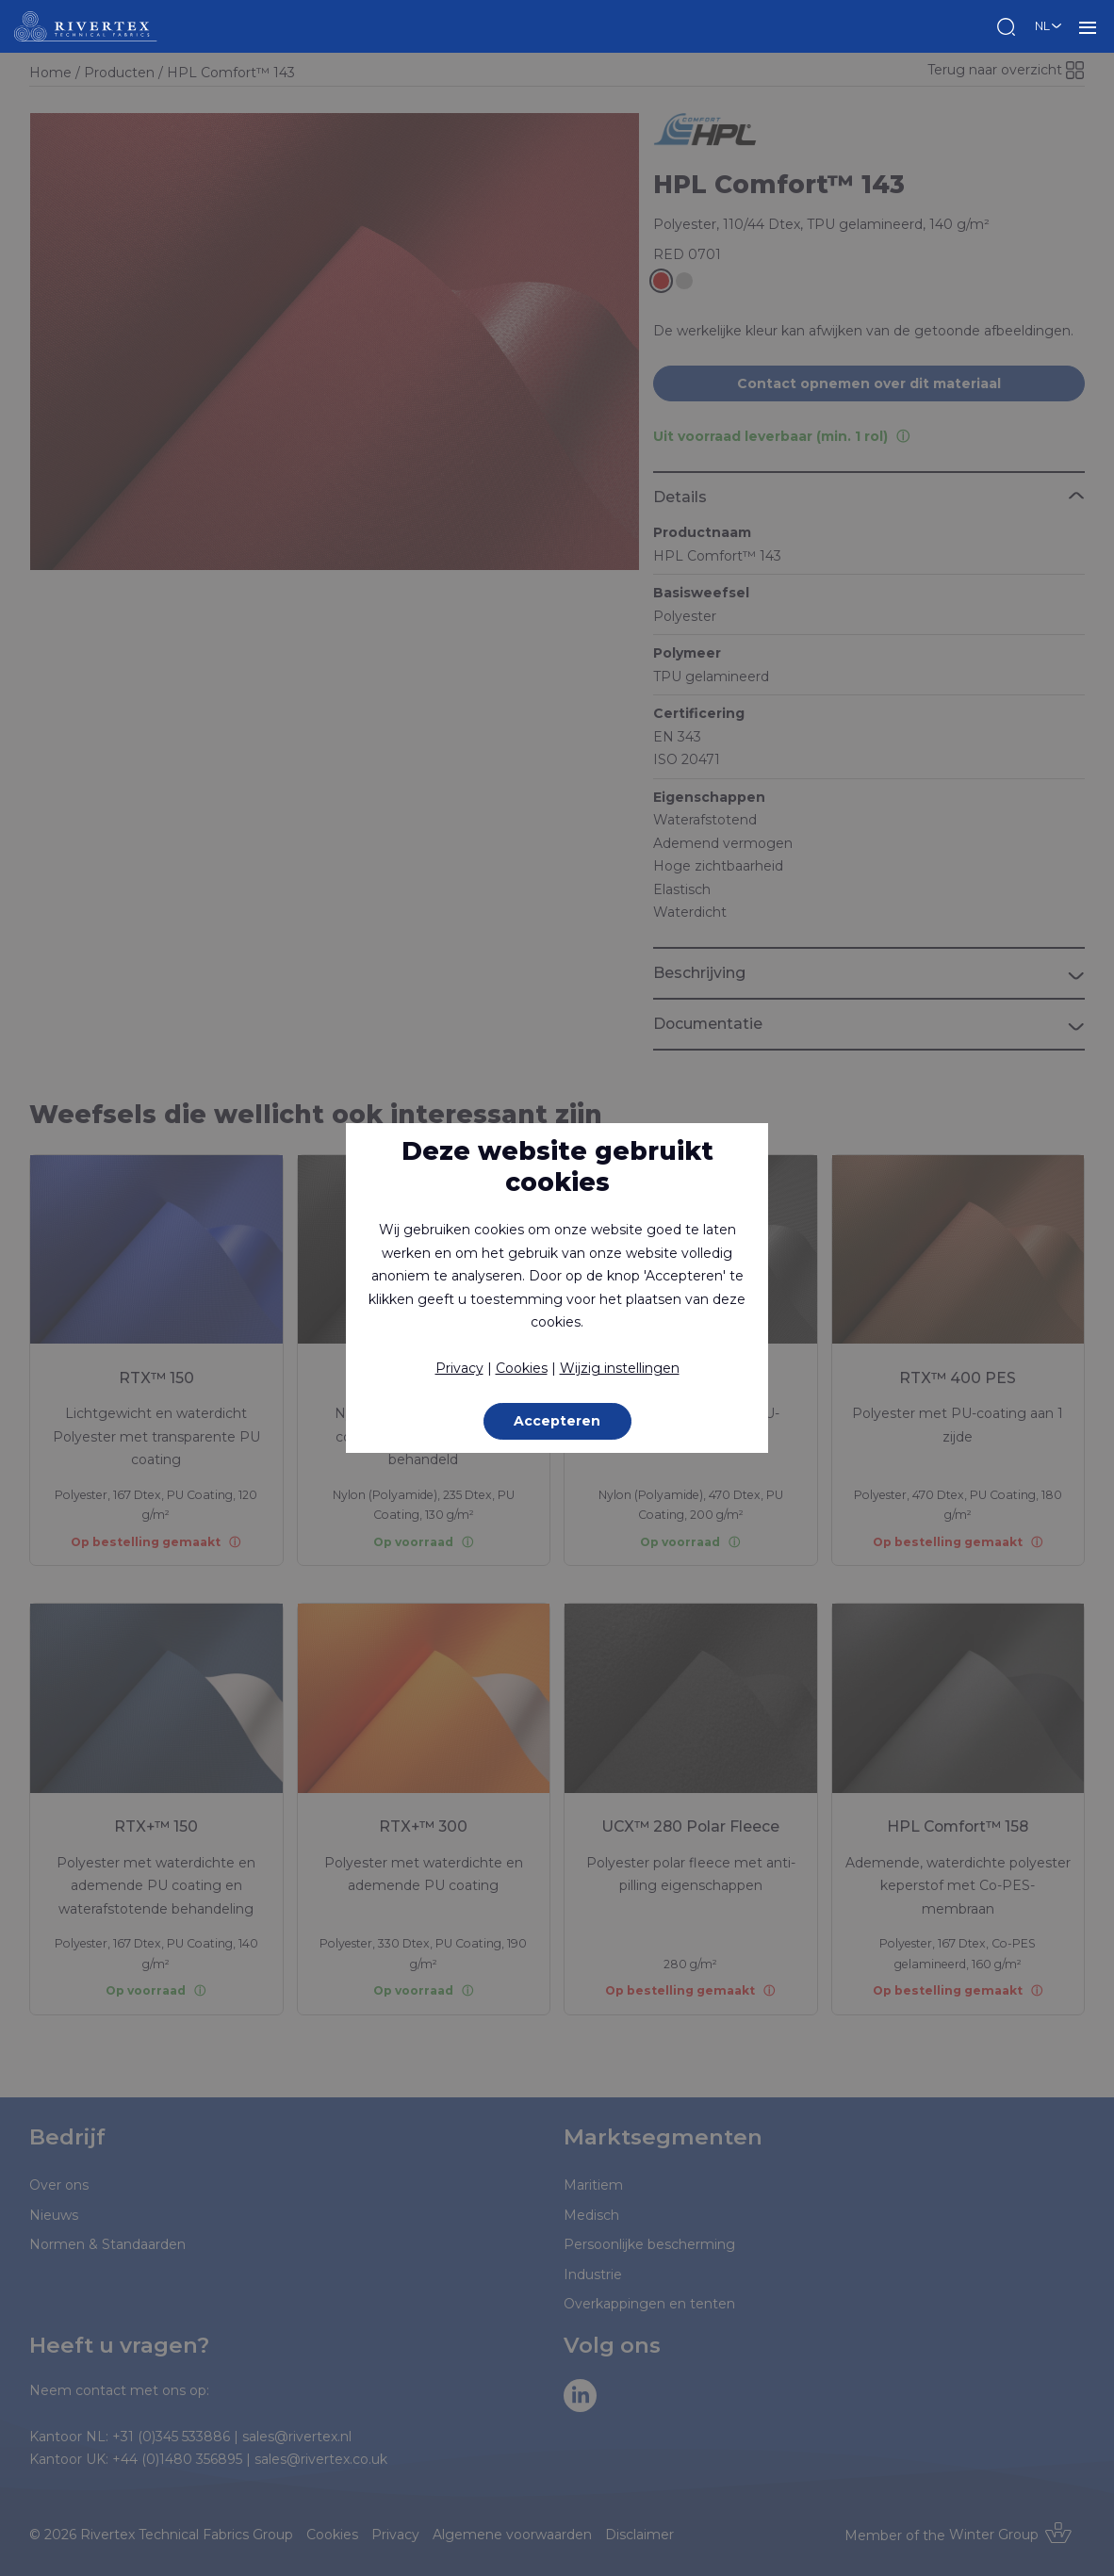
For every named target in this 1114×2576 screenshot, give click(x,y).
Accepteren (557, 1420)
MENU (1087, 26)
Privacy (459, 1368)
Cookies (522, 1368)
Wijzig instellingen (620, 1368)
